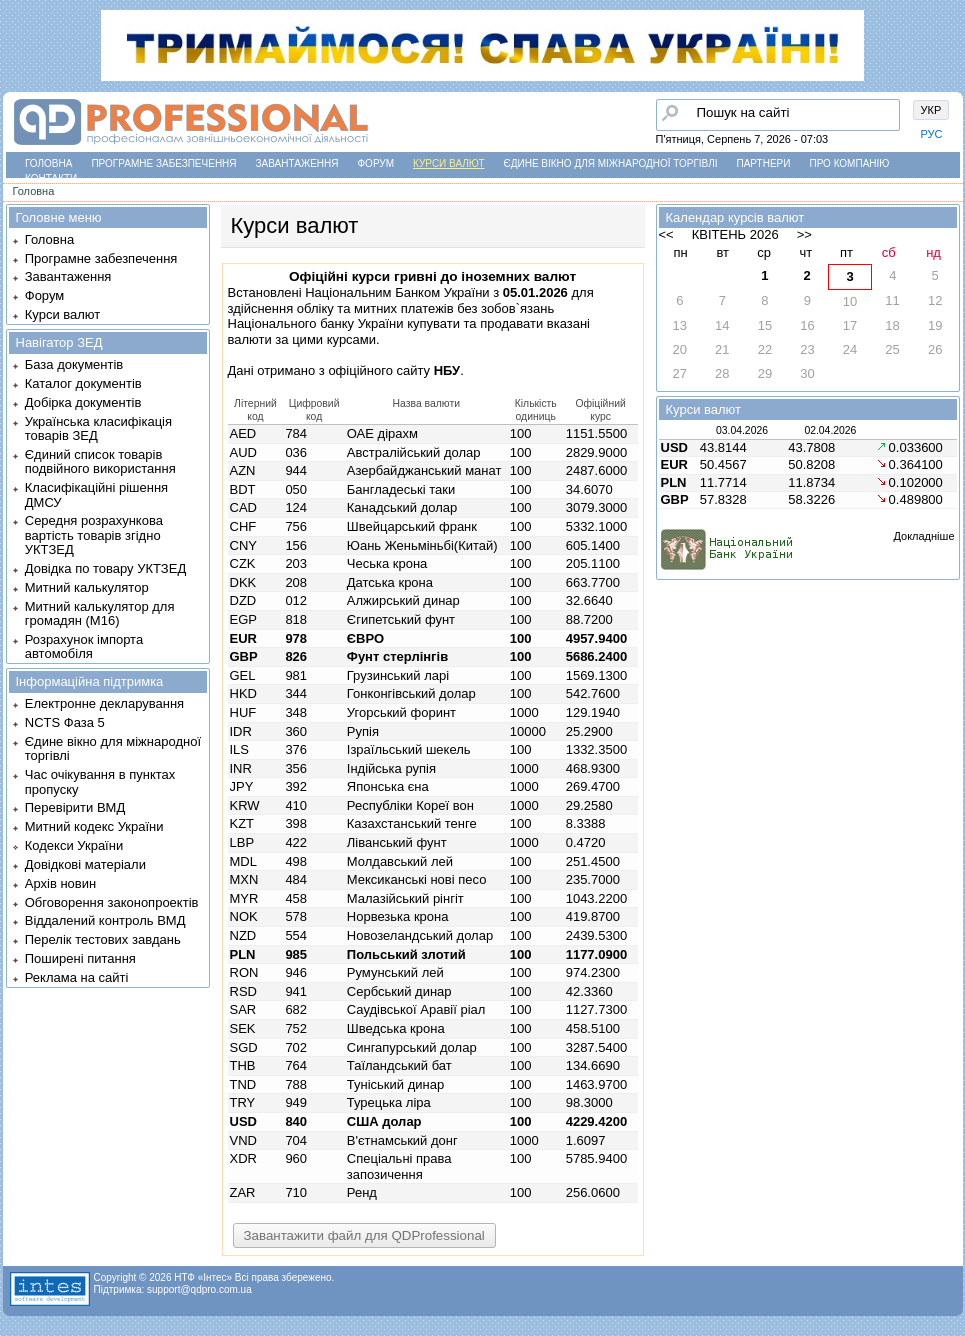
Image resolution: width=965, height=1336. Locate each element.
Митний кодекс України (94, 826)
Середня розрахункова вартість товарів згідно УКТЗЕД (94, 535)
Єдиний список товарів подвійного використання (100, 461)
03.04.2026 (742, 430)
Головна (48, 163)
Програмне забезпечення (163, 163)
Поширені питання (80, 958)
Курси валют (448, 163)
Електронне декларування (104, 703)
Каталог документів (83, 383)
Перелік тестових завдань (103, 939)
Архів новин (60, 883)
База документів (74, 364)
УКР (931, 110)
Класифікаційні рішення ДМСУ (96, 494)
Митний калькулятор (87, 587)
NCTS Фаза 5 (65, 722)
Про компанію (849, 163)
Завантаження (297, 163)
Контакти (51, 178)
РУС (932, 134)
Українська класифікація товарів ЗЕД (98, 428)
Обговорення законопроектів (112, 902)
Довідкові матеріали (85, 864)
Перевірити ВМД (75, 807)
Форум (376, 163)
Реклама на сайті (77, 977)
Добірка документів (83, 402)
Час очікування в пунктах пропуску (100, 781)
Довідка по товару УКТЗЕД (105, 568)
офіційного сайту (394, 370)
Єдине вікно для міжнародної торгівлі (611, 163)
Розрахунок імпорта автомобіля (84, 646)
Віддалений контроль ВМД (105, 920)
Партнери (764, 163)
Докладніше (923, 536)
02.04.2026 (830, 430)
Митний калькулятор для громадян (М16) (100, 613)
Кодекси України (74, 845)
